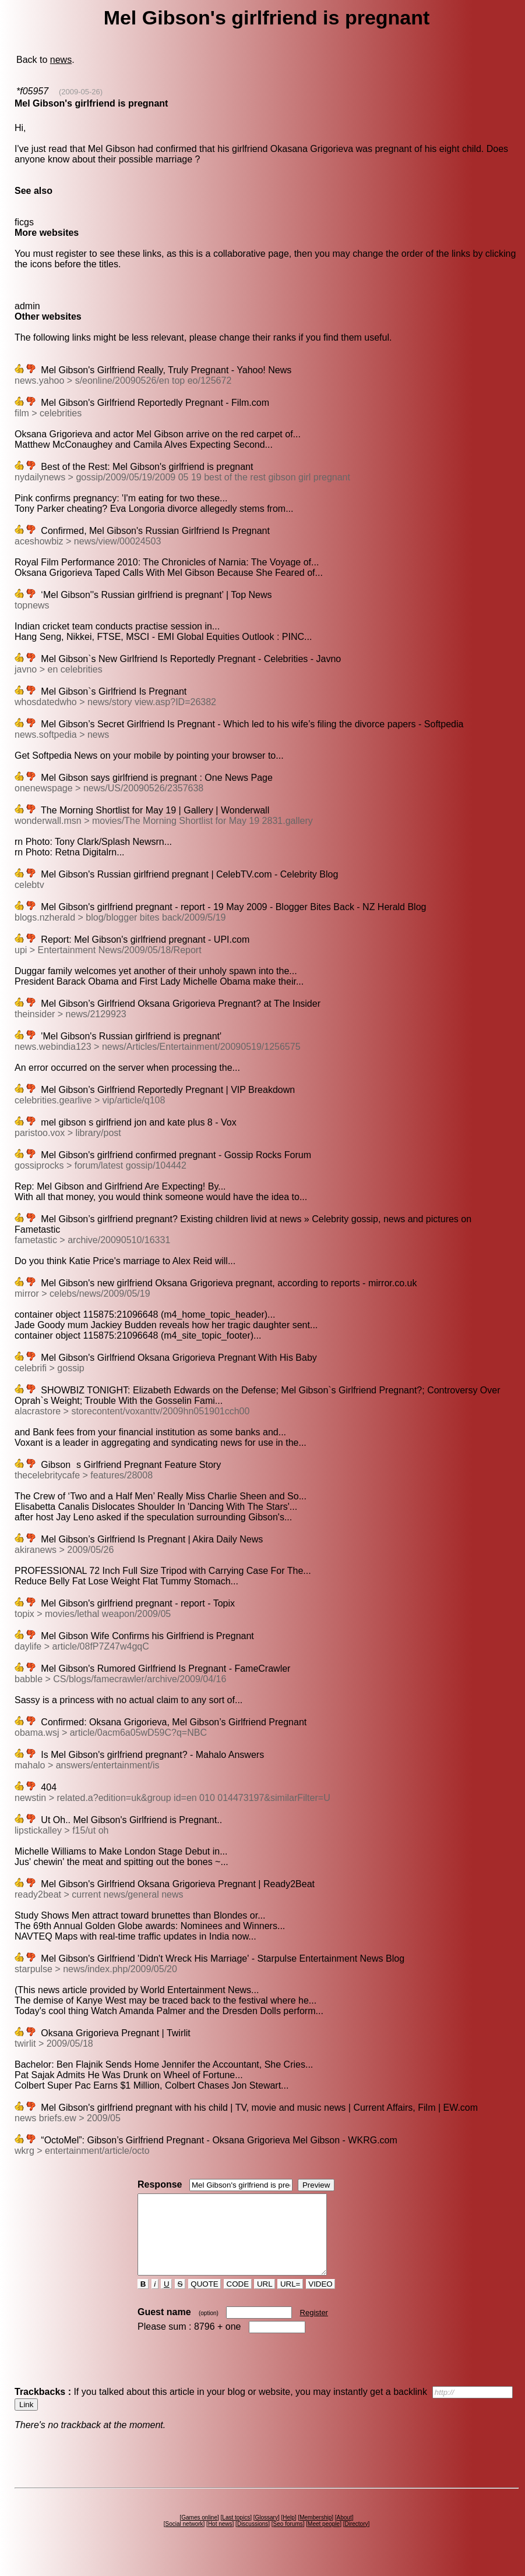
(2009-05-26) (81, 91)
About (344, 2533)
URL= (290, 2299)
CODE (237, 2299)
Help (289, 2533)
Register (314, 2328)
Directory (356, 2539)
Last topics (236, 2533)
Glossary (266, 2533)
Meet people (324, 2539)
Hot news (220, 2539)
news (61, 60)
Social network (184, 2539)
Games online (199, 2533)
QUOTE (205, 2299)
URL (264, 2299)
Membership (316, 2533)
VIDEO (320, 2299)
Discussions (252, 2539)
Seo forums (288, 2539)
